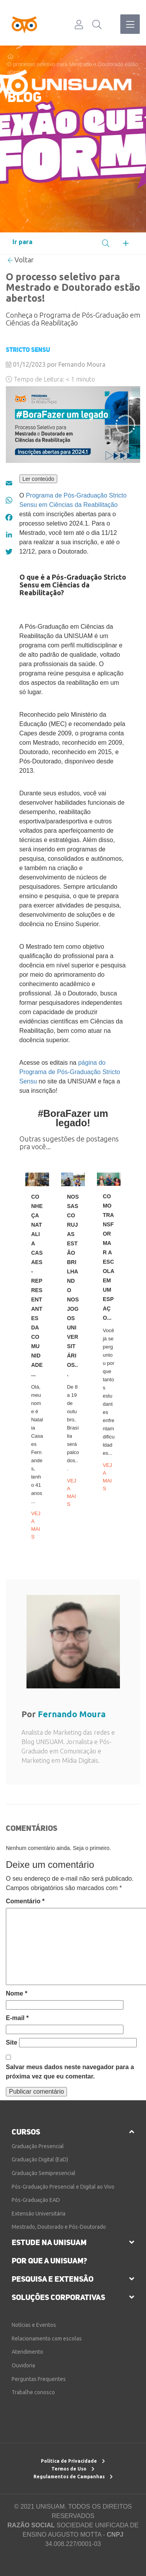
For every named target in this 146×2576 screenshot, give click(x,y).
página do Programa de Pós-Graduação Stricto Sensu (69, 1072)
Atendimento (27, 2352)
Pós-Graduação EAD (36, 2200)
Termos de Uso (73, 2468)
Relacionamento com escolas (47, 2338)
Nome (16, 1993)
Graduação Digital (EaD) (40, 2159)
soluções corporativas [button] (58, 2297)
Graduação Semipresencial (44, 2173)
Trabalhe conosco (33, 2392)
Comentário (25, 1901)
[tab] (73, 2132)
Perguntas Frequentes (39, 2379)
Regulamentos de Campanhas (73, 2476)
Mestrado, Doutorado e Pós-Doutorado (59, 2227)
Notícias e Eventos (34, 2325)
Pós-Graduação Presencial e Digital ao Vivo (63, 2187)
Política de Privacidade (73, 2460)
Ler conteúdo (39, 479)
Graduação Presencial (38, 2146)
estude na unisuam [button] (49, 2242)
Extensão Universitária (38, 2213)
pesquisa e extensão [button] (52, 2279)
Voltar (21, 260)
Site (11, 2042)
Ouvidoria (23, 2365)
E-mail (17, 2018)
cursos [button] (26, 2132)
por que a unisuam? (49, 2260)
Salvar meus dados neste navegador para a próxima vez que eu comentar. (70, 2072)
